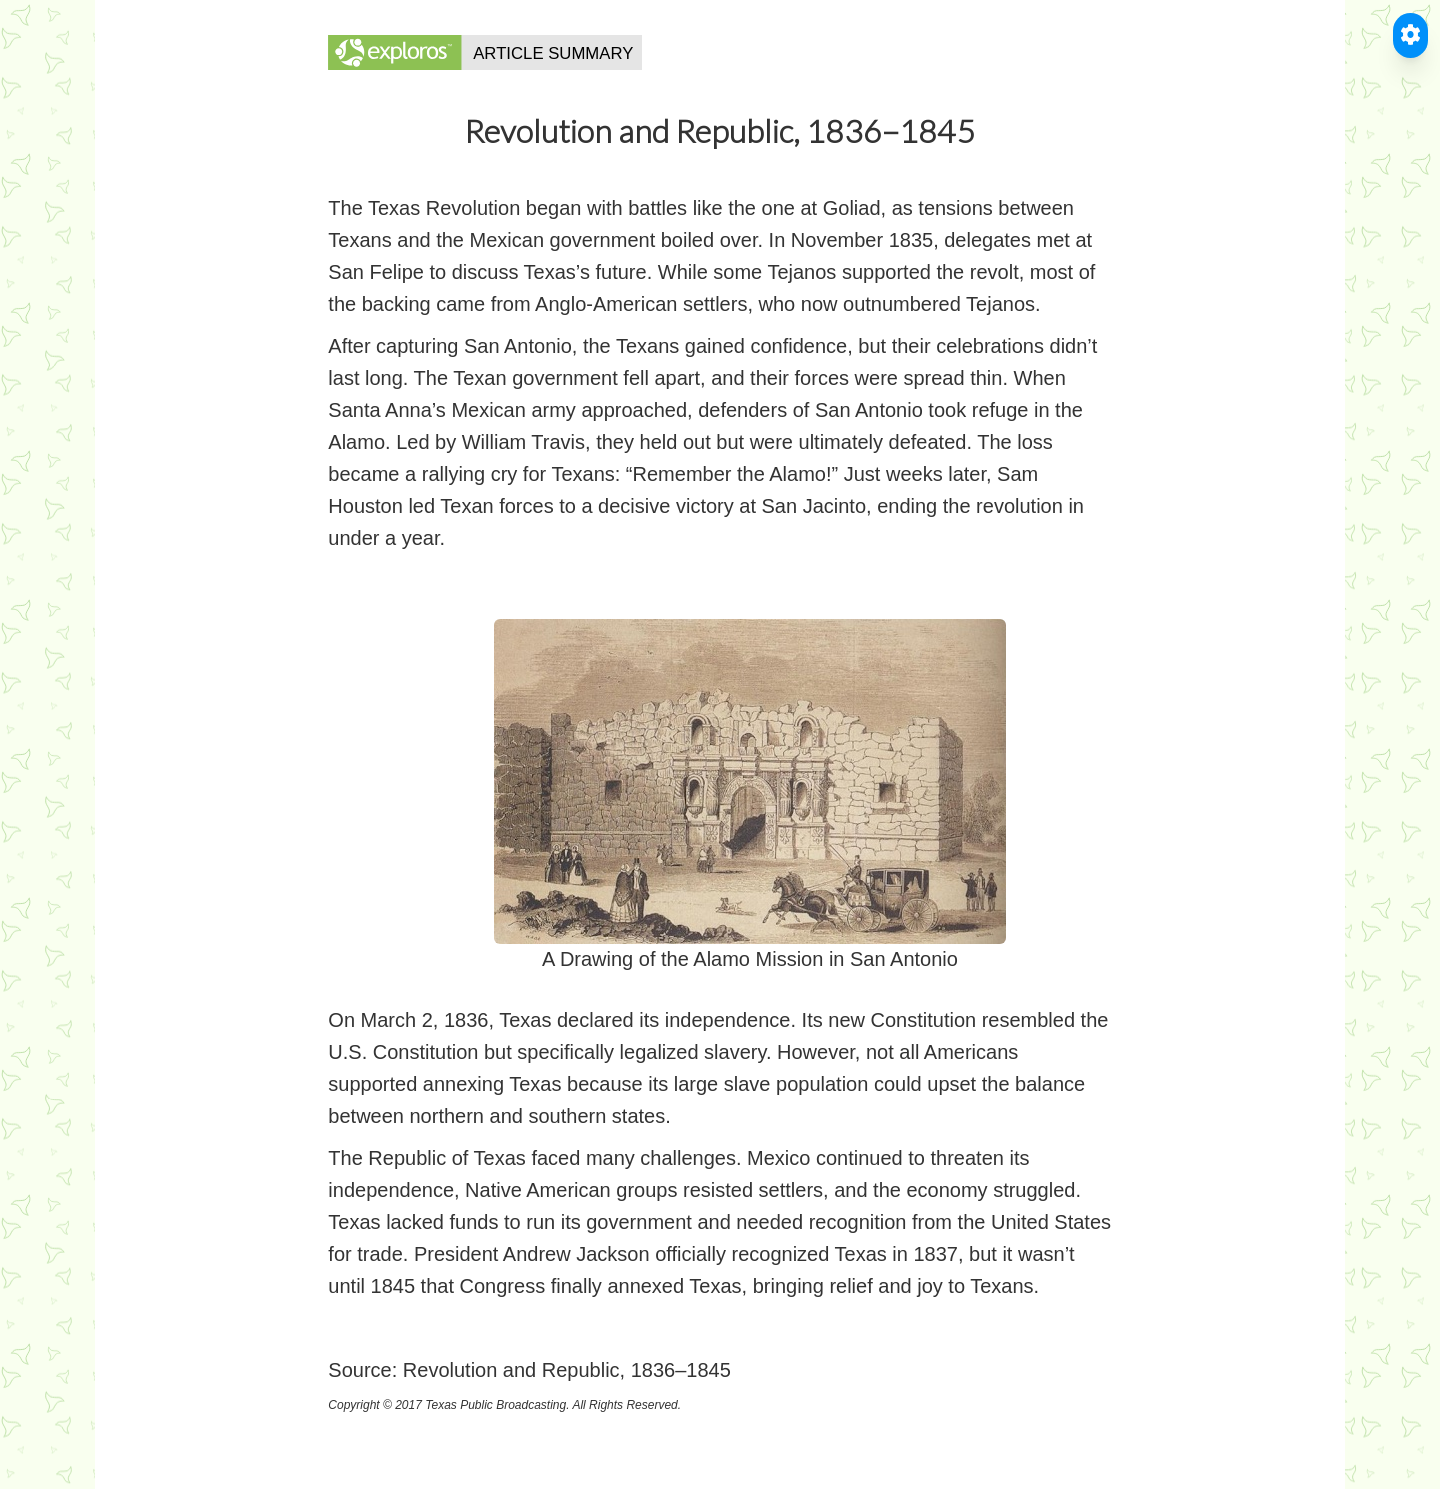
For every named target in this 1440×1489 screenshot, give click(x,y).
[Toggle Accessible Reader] (1410, 35)
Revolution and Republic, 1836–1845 (567, 1370)
